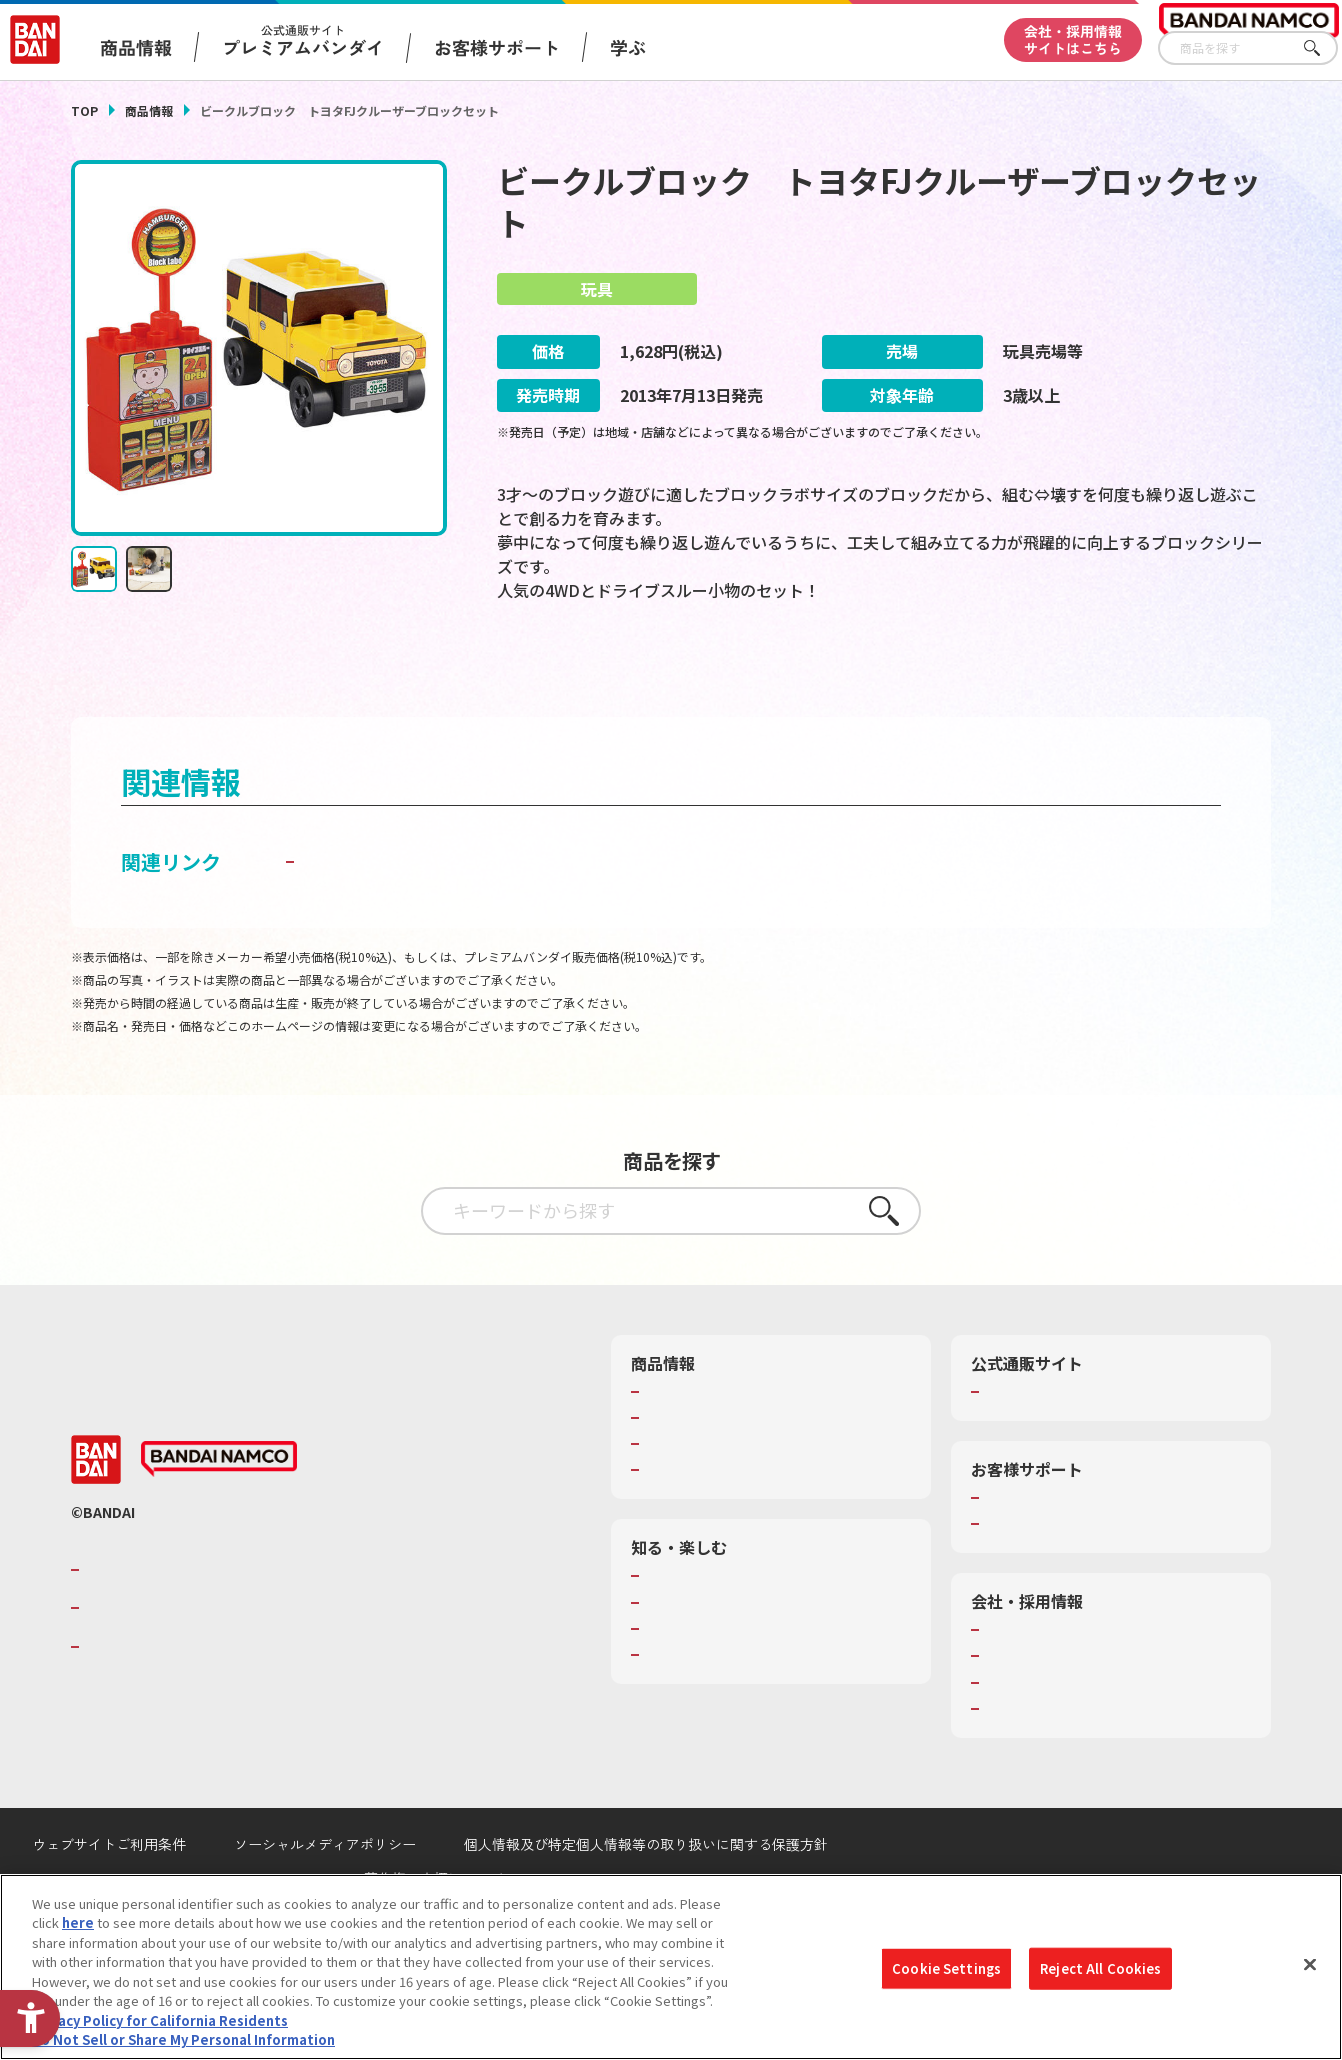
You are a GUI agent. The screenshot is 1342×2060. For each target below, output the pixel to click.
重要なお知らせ (1030, 1578)
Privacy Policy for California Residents (160, 2025)
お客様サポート (497, 47)
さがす (1323, 48)
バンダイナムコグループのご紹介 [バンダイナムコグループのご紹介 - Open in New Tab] (205, 1623)
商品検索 (671, 1445)
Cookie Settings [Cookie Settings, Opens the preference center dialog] (946, 1973)
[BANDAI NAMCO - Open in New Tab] (219, 1513)
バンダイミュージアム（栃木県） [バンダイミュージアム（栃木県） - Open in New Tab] (742, 1709)
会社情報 (1011, 1684)
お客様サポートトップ (1050, 1552)
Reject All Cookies (1100, 1973)
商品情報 (149, 110)
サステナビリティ (1036, 1736)
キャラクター (683, 1498)
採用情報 (1011, 1710)
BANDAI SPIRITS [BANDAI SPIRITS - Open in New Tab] (146, 1700)
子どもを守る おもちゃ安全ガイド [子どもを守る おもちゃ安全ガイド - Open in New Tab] (452, 914)
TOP (84, 110)
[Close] (1310, 1970)
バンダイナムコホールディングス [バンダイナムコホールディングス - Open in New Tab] (205, 1662)
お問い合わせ (1024, 1762)
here (78, 1928)
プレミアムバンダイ (1043, 1445)
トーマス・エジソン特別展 (723, 1656)
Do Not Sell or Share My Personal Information (183, 2045)
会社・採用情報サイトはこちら (1073, 39)
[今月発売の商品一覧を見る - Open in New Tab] (690, 676)
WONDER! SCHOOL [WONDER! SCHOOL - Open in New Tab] (701, 1630)
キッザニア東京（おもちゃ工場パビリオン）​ (775, 1682)
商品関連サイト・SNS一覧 (722, 1524)
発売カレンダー (690, 1472)
